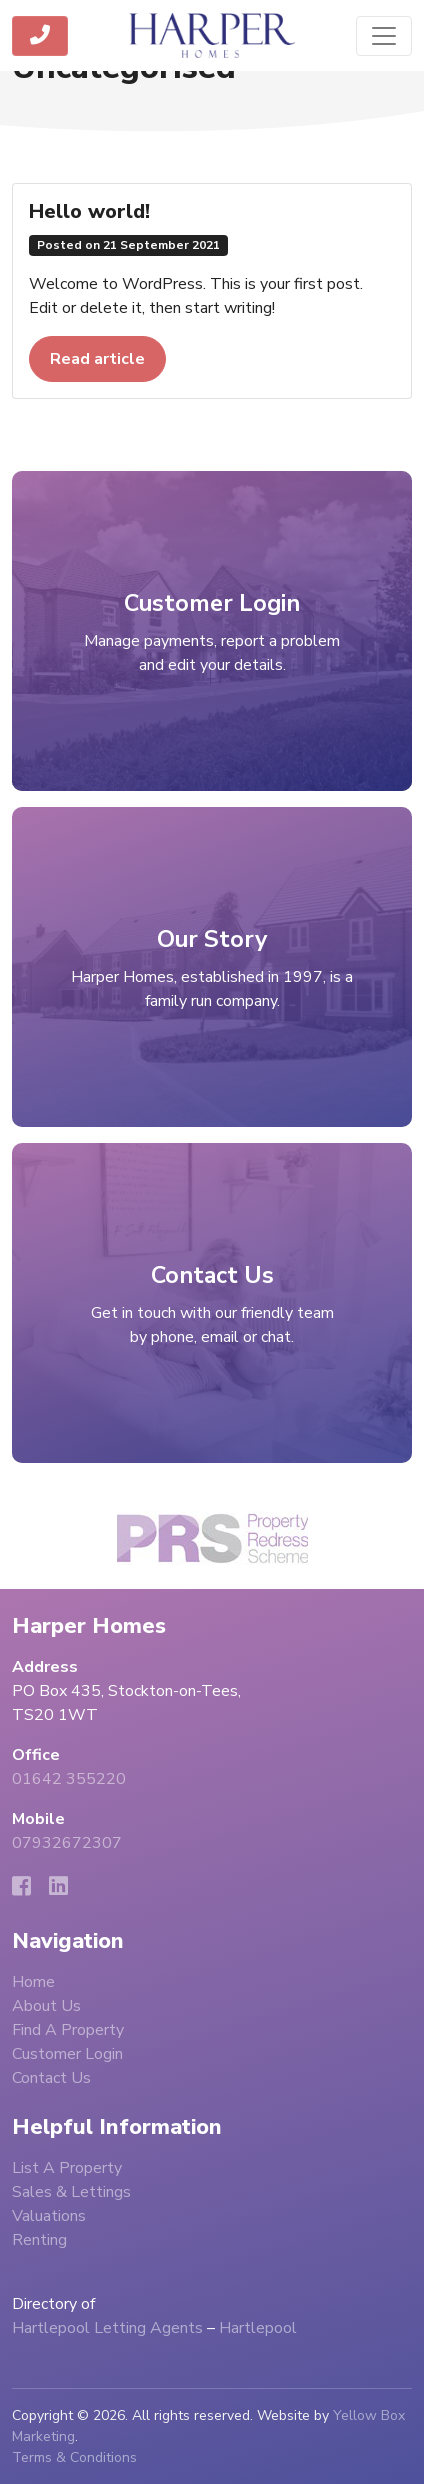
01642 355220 (69, 1779)
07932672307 (67, 1843)
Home (33, 1982)
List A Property (67, 2168)
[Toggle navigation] (384, 36)
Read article (97, 359)
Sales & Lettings (71, 2192)
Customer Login (67, 2054)
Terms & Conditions (74, 2457)
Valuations (49, 2216)
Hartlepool (258, 2328)
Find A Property (68, 2030)
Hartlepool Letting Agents (107, 2328)
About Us (46, 2006)
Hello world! (89, 211)
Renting (39, 2240)
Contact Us (51, 2078)
